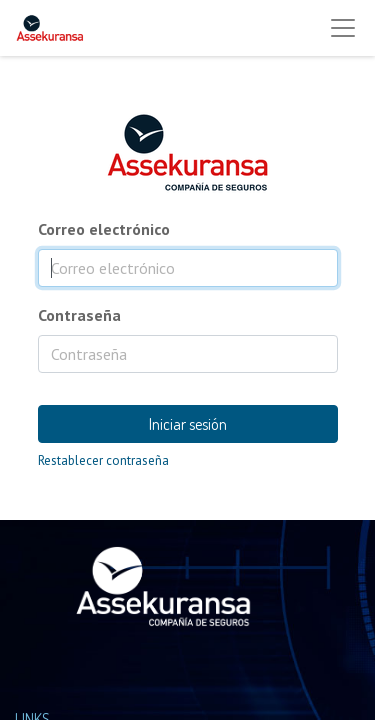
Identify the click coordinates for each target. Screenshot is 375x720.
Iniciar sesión (188, 424)
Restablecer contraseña (103, 460)
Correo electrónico (104, 229)
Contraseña (79, 315)
